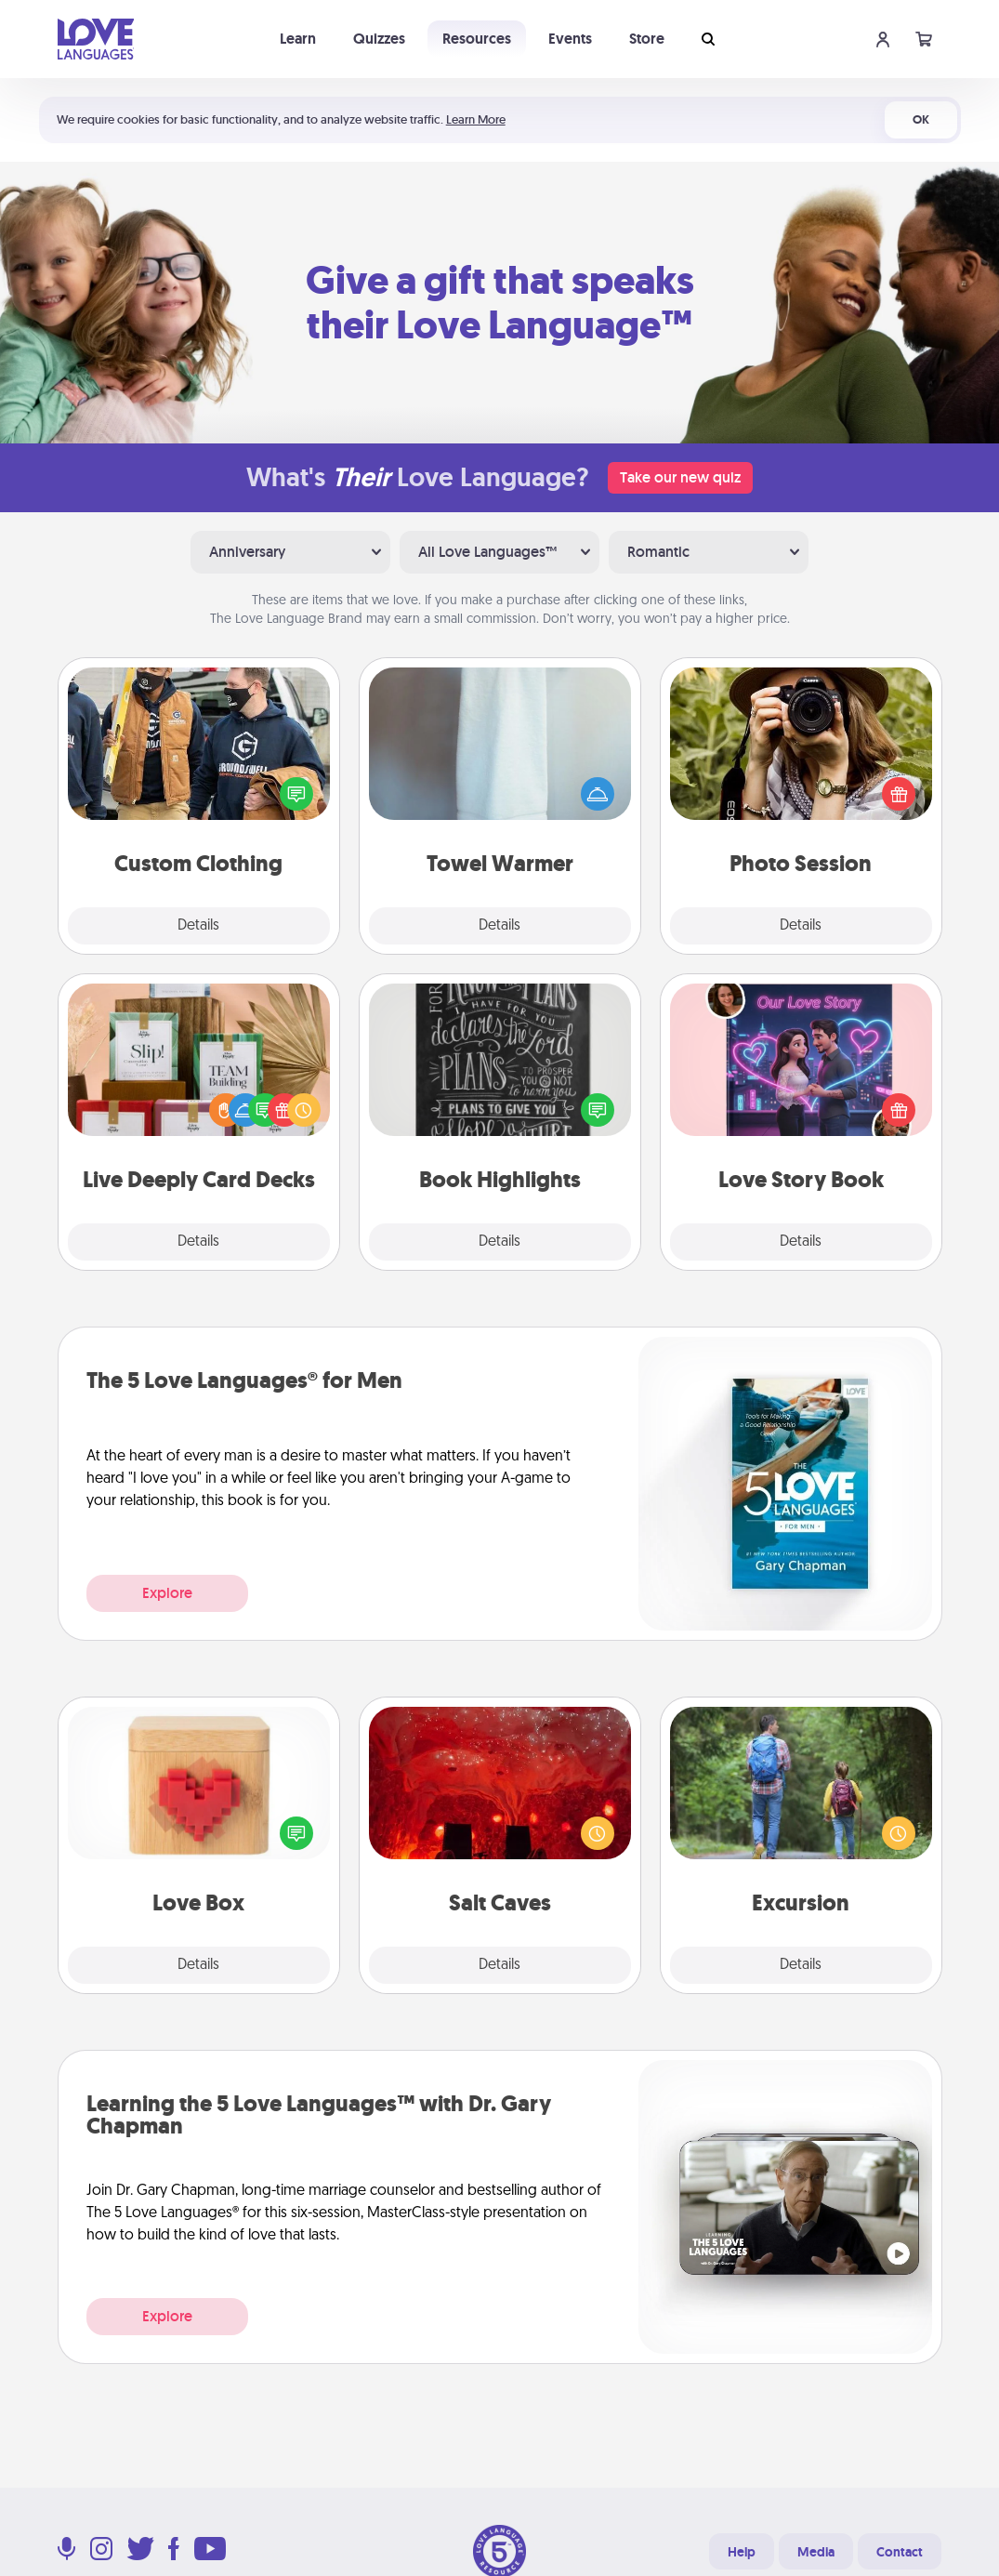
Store (646, 38)
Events (570, 38)
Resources (476, 38)
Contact (899, 2551)
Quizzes (379, 38)
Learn (298, 38)
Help (742, 2551)
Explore (167, 1593)
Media (816, 2551)
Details (198, 925)
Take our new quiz (680, 477)
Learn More (476, 119)
